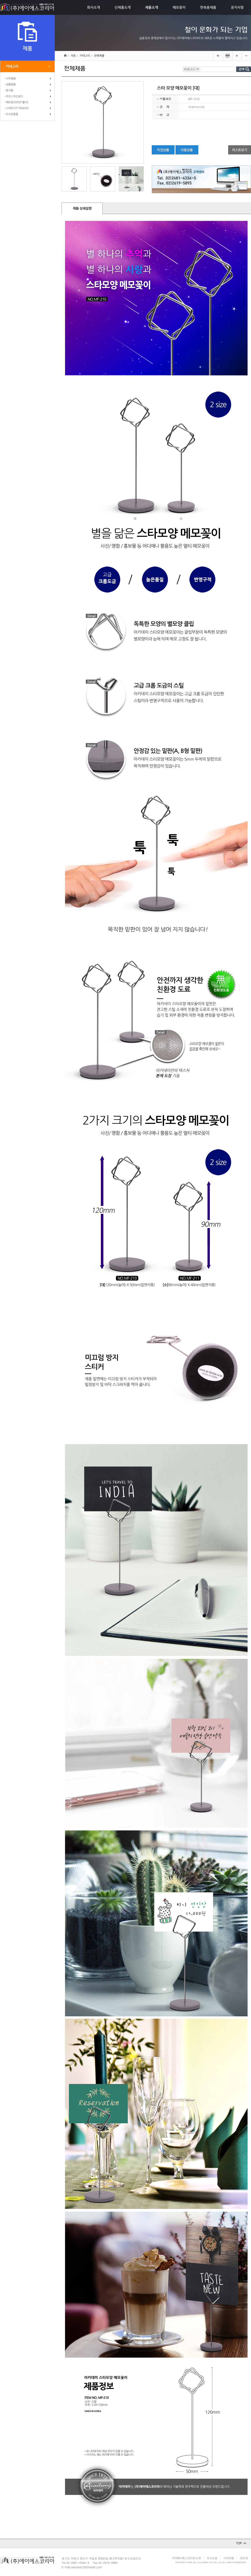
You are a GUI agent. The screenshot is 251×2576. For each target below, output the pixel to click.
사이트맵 (228, 2558)
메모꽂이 (179, 7)
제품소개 (151, 7)
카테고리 (12, 66)
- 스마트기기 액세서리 (16, 108)
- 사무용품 (10, 78)
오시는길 (212, 2558)
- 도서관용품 (11, 114)
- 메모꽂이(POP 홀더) (16, 102)
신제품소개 (123, 7)
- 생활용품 (10, 84)
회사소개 (93, 7)
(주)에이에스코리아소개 (186, 2558)
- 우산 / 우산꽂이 (13, 96)
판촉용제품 (208, 7)
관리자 (244, 2558)
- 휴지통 (8, 90)
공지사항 (237, 7)
